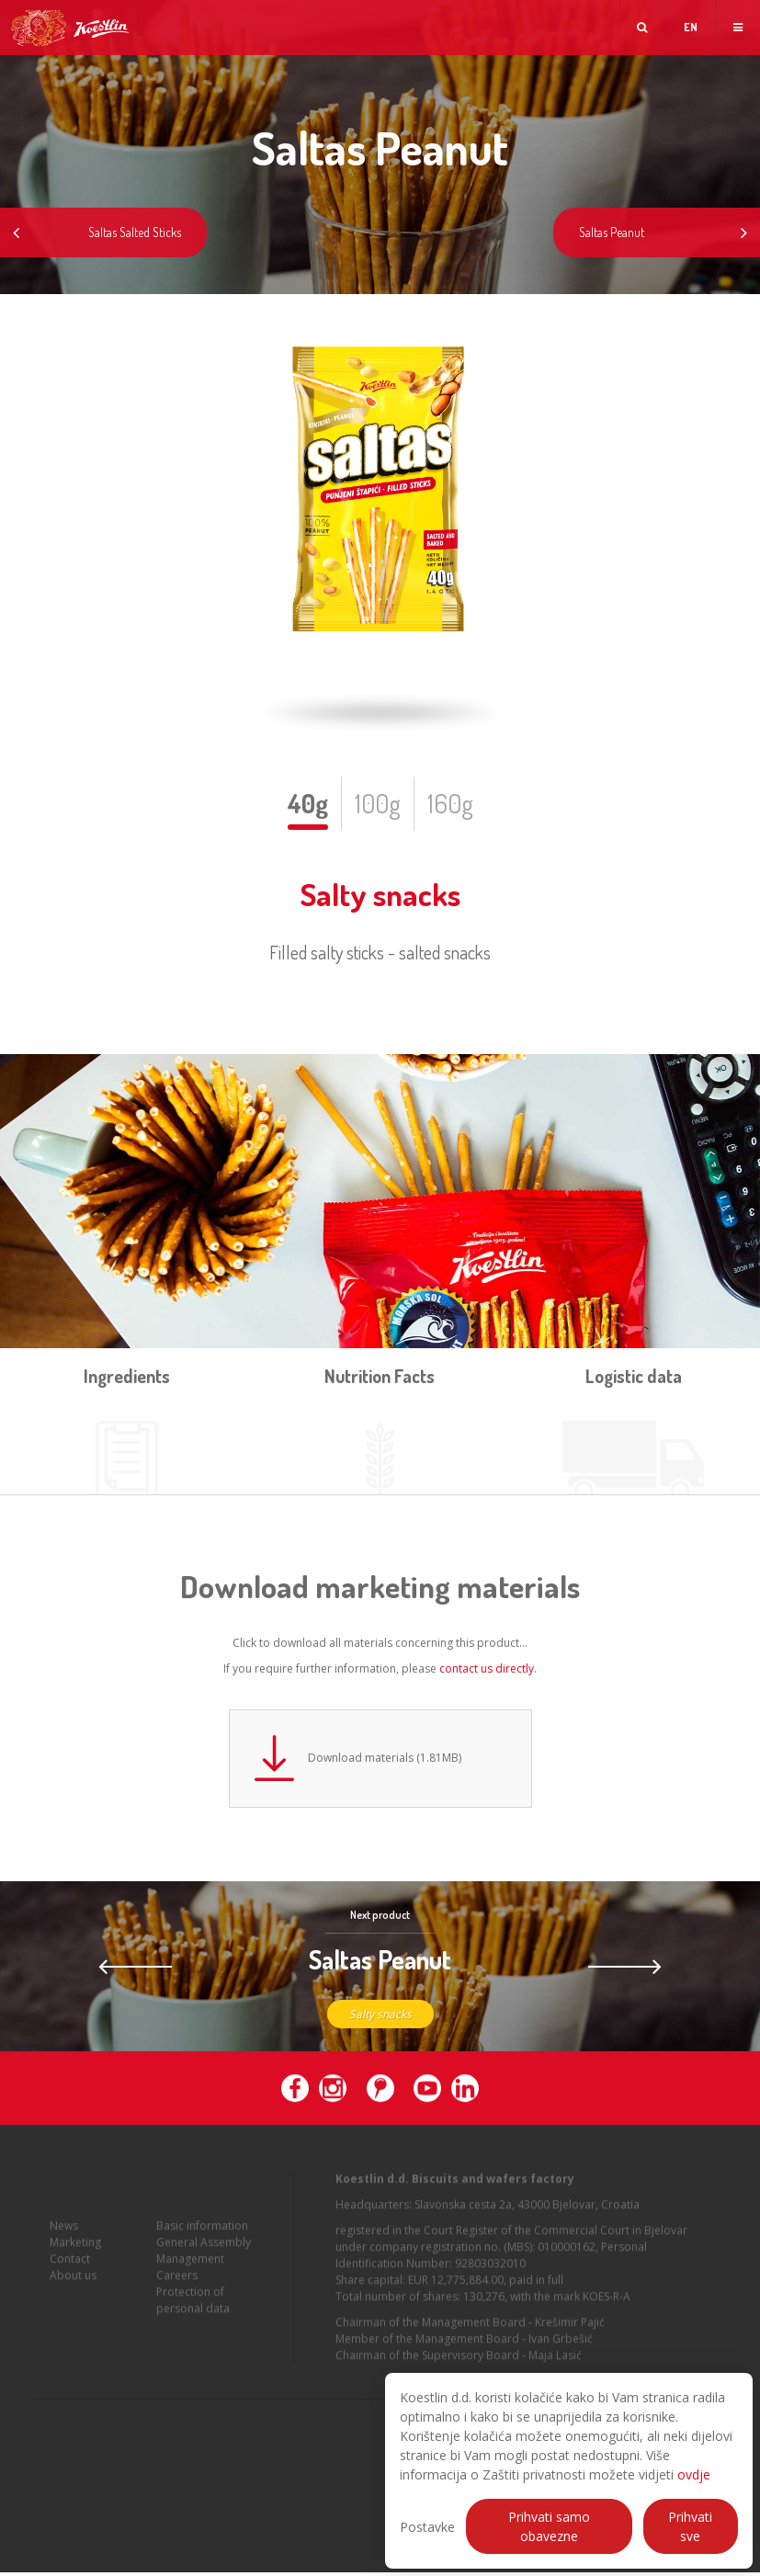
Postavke (427, 2527)
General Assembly (203, 2261)
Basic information (202, 2245)
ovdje (693, 2474)
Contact (70, 2278)
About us (73, 2294)
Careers (177, 2294)
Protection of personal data (193, 2319)
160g (450, 803)
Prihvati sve (690, 2526)
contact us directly (486, 1668)
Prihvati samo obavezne (549, 2526)
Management (190, 2278)
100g (378, 803)
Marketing (75, 2261)
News (64, 2245)
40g (308, 803)
